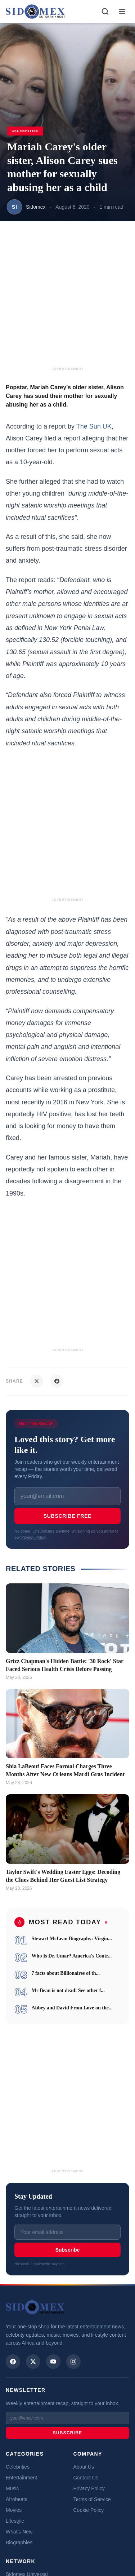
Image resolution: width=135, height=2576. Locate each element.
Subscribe (67, 2250)
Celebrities (18, 2467)
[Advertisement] (67, 297)
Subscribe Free (67, 1516)
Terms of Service (92, 2499)
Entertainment (21, 2477)
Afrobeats (16, 2499)
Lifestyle (15, 2521)
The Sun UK (94, 426)
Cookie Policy (88, 2510)
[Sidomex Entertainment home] (35, 2307)
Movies (14, 2510)
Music (12, 2488)
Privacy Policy (33, 1537)
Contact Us (85, 2477)
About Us (83, 2467)
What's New (19, 2532)
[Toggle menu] (122, 11)
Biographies (19, 2542)
